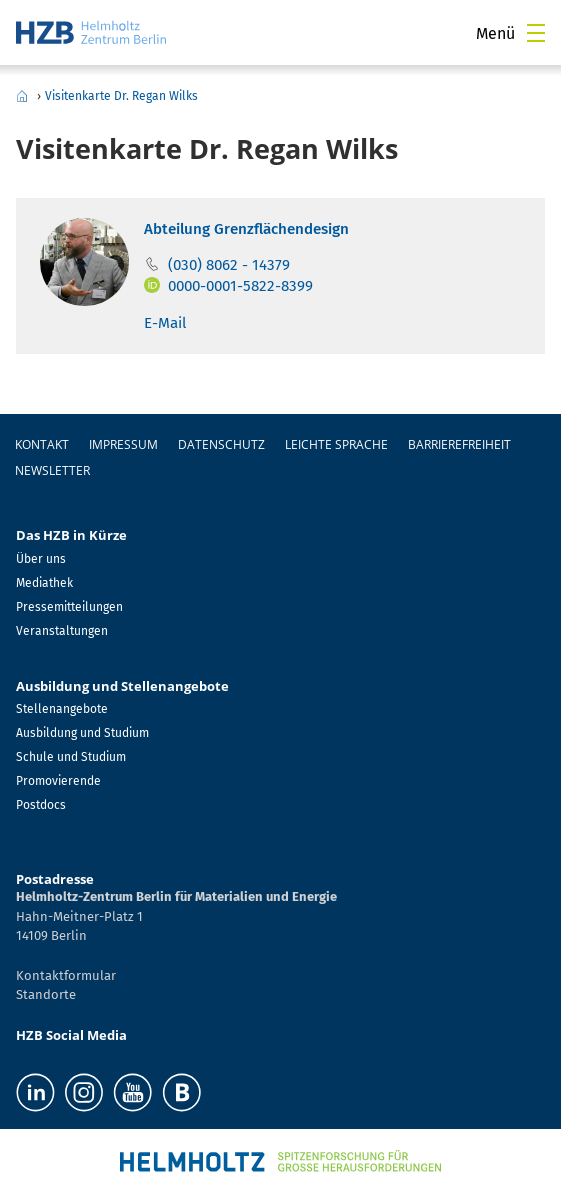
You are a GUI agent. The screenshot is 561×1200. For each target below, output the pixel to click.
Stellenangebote (62, 709)
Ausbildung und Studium (82, 733)
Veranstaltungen (62, 631)
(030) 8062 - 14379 (229, 265)
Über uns (41, 559)
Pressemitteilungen (69, 607)
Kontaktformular (66, 975)
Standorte (46, 994)
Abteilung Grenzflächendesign (246, 229)
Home (22, 96)
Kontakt (42, 444)
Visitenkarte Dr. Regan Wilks (121, 96)
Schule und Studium (71, 757)
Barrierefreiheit (459, 444)
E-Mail (165, 323)
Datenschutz (221, 444)
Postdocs (41, 805)
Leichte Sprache (336, 444)
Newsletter (52, 470)
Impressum (123, 444)
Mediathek (44, 583)
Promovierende (58, 781)
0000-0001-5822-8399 (240, 286)
